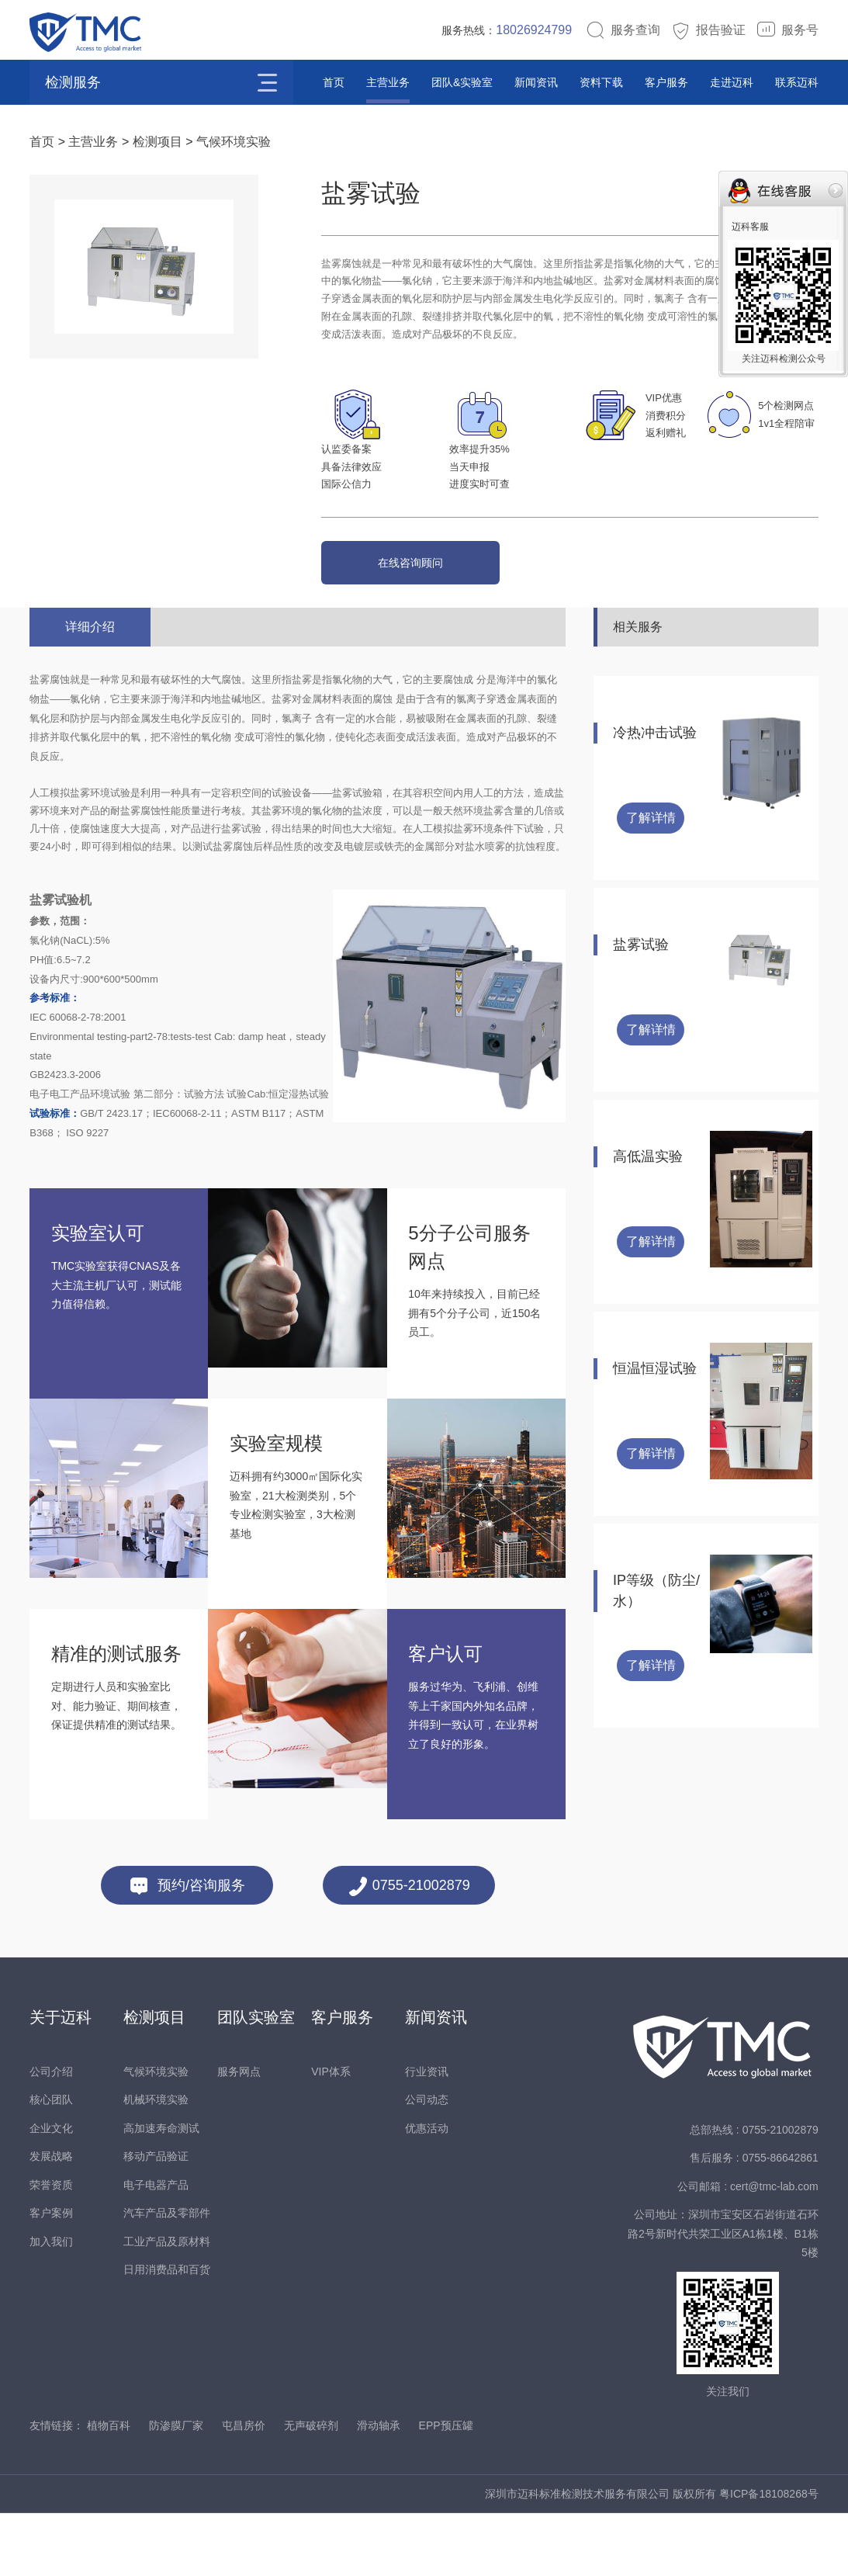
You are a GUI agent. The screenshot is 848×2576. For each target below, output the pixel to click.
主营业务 (388, 82)
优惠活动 (426, 2128)
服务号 (787, 29)
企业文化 (51, 2128)
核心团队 (51, 2099)
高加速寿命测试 (161, 2128)
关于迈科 (60, 2017)
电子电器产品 (156, 2185)
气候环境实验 (233, 141)
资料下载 (601, 82)
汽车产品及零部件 (166, 2213)
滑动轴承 (378, 2425)
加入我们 (51, 2241)
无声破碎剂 (311, 2425)
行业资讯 (426, 2071)
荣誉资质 (51, 2185)
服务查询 (623, 29)
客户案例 (51, 2213)
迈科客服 (750, 226)
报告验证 (708, 29)
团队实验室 (256, 2017)
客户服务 (666, 82)
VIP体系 (331, 2071)
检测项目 (157, 141)
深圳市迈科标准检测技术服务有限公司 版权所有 (602, 2494)
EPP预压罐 (446, 2425)
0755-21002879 (409, 1886)
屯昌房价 (243, 2425)
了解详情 (651, 817)
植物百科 (108, 2425)
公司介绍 (51, 2071)
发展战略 (51, 2156)
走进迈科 (731, 82)
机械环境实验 (156, 2099)
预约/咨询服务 (187, 1886)
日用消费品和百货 (166, 2269)
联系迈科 (797, 82)
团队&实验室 (462, 82)
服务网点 (239, 2071)
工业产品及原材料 (166, 2241)
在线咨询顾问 (410, 562)
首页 (333, 82)
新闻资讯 (536, 82)
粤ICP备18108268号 (769, 2494)
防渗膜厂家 (176, 2425)
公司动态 (426, 2099)
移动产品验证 (156, 2156)
